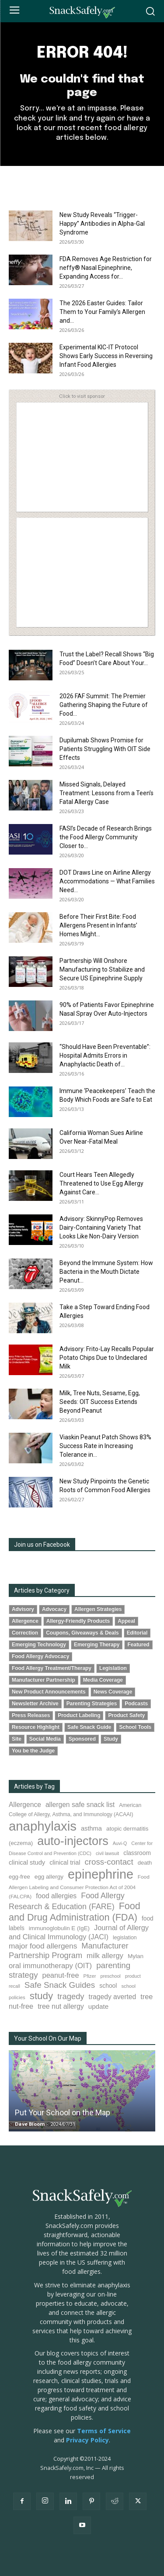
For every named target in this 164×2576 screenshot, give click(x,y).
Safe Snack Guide (89, 1727)
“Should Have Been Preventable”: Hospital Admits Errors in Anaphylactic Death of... (104, 1055)
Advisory (23, 1609)
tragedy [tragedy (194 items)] (70, 1996)
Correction (25, 1633)
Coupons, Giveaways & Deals (82, 1633)
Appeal (126, 1621)
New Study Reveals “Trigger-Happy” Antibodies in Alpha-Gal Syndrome (102, 223)
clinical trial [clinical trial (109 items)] (64, 1862)
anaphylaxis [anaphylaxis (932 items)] (43, 1826)
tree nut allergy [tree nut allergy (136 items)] (61, 2006)
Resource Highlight (35, 1727)
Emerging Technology (39, 1644)
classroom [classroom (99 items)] (137, 1853)
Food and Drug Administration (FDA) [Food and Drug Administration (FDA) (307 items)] (74, 1911)
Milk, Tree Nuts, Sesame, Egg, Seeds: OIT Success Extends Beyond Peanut (99, 1402)
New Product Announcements (49, 1692)
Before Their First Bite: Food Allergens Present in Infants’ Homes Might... (98, 925)
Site (16, 1739)
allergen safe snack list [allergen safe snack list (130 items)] (80, 1804)
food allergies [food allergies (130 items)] (56, 1896)
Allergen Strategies (98, 1609)
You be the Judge (33, 1751)
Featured (138, 1644)
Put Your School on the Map (62, 2112)
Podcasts (136, 1703)
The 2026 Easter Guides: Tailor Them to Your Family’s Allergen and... (102, 312)
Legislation (113, 1668)
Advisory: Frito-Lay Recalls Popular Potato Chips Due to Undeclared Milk (106, 1357)
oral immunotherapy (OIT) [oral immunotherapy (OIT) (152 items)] (50, 1966)
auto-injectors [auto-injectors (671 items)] (72, 1841)
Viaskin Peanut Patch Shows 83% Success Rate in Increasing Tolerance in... (105, 1446)
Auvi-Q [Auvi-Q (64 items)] (120, 1843)
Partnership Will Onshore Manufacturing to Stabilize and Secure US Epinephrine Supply (102, 969)
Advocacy (54, 1609)
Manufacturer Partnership (43, 1680)
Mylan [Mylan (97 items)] (135, 1956)
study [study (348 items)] (41, 1995)
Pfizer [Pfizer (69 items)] (90, 1976)
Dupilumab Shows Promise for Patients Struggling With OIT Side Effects (104, 749)
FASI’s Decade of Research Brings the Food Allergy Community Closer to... (105, 837)
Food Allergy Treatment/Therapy (51, 1668)
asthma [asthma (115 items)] (91, 1828)
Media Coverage (103, 1680)
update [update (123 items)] (98, 2006)
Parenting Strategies (91, 1703)
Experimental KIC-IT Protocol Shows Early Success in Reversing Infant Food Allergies (106, 356)
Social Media (45, 1739)
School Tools (135, 1727)
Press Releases (31, 1715)
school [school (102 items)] (108, 1985)
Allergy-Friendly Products (78, 1621)
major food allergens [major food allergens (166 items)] (43, 1945)
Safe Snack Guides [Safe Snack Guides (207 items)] (59, 1985)
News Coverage (113, 1692)
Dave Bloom (30, 2124)
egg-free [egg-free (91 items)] (19, 1876)
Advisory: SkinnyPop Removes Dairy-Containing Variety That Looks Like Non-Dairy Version (101, 1227)
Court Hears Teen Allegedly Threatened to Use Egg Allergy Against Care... (101, 1183)
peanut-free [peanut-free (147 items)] (60, 1975)
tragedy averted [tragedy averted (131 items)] (112, 1996)
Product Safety (126, 1715)
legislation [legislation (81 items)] (125, 1938)
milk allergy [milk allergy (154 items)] (105, 1956)
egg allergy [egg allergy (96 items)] (49, 1876)
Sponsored (82, 1739)
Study (111, 1739)
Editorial (137, 1633)
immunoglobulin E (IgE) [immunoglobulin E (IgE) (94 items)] (59, 1928)
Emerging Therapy (96, 1644)
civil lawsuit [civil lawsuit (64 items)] (107, 1853)
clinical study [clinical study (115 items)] (27, 1862)
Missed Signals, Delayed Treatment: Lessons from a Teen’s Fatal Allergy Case (106, 793)
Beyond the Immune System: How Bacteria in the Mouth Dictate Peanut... (106, 1271)
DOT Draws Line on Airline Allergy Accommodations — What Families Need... (107, 881)
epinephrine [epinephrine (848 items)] (100, 1874)
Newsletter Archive (35, 1703)
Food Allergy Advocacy (40, 1656)
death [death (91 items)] (145, 1862)
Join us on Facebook (42, 1544)
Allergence (25, 1621)
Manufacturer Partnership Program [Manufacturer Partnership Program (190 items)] (69, 1950)
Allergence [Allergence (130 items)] (25, 1804)
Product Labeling (79, 1715)
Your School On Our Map (47, 2038)
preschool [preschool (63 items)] (111, 1976)
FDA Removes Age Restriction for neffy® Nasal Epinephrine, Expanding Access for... (105, 267)
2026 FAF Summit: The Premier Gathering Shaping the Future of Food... (103, 705)
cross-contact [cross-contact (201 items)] (108, 1861)
